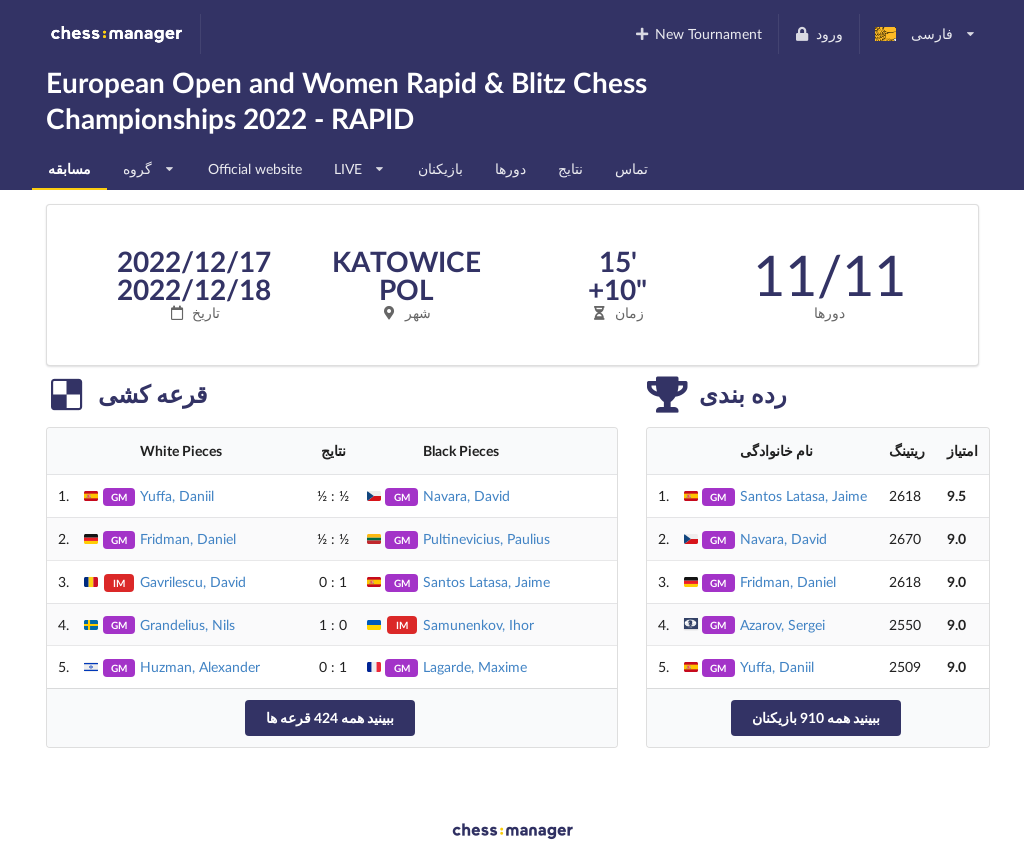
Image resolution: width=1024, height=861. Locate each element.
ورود (818, 33)
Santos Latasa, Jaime (486, 581)
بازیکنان (440, 168)
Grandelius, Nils (187, 624)
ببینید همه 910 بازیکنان (816, 717)
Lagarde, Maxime (475, 666)
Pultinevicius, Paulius (486, 538)
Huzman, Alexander (200, 666)
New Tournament (697, 33)
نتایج (570, 168)
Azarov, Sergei (782, 624)
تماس (631, 168)
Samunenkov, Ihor (478, 624)
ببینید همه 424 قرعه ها (330, 717)
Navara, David (466, 495)
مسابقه (69, 168)
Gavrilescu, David (193, 581)
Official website (255, 168)
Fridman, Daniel (188, 538)
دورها (510, 168)
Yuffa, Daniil (177, 495)
